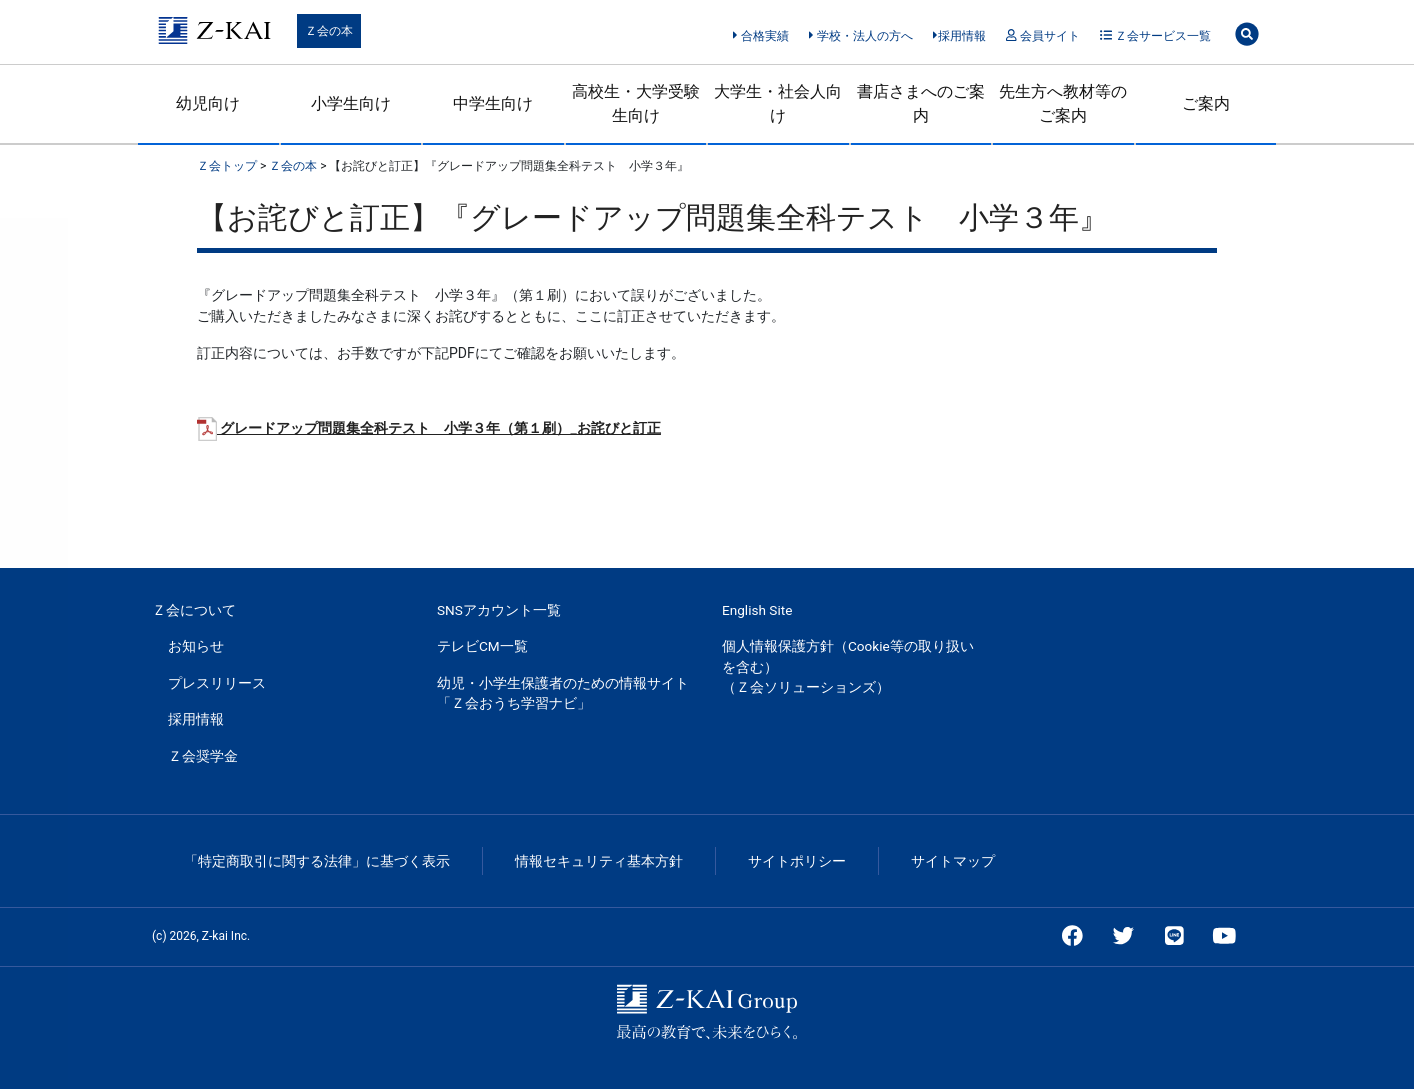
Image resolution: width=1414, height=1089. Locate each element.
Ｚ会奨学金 (203, 756)
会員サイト (1042, 36)
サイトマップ (953, 861)
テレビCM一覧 (482, 646)
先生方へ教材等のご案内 (1063, 103)
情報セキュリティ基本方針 (599, 861)
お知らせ (196, 646)
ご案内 (1206, 103)
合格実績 (760, 36)
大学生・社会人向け (778, 103)
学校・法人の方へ (860, 36)
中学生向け (493, 103)
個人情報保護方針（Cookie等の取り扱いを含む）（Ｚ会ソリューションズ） (848, 666)
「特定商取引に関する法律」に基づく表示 (317, 861)
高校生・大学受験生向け (636, 103)
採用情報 (959, 36)
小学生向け (351, 103)
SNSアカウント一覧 (499, 610)
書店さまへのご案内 (921, 103)
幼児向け (208, 103)
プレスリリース (217, 683)
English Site (757, 610)
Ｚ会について (194, 610)
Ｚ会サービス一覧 (1155, 36)
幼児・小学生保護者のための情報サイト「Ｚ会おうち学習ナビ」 (563, 693)
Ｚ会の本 (329, 31)
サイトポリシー (797, 861)
